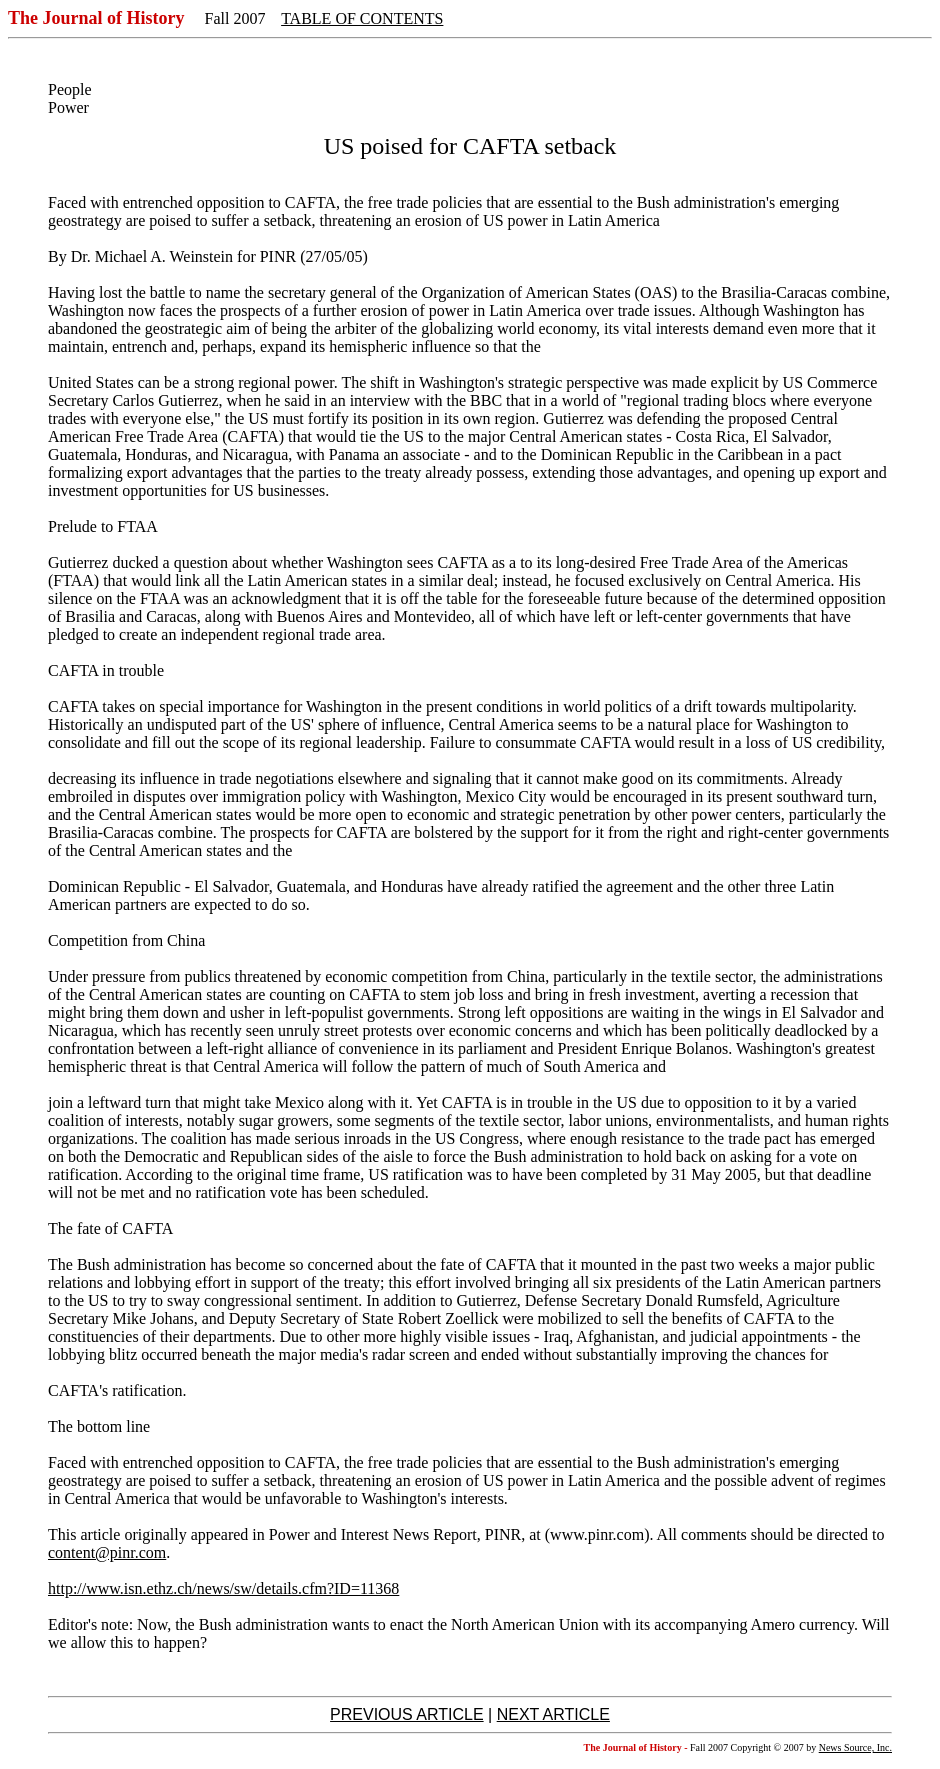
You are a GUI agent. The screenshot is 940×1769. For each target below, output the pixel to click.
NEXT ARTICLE (553, 1714)
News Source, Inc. (855, 1747)
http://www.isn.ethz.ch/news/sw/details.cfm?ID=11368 (223, 1588)
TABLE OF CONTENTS (362, 18)
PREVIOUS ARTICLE (407, 1714)
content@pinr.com (107, 1552)
